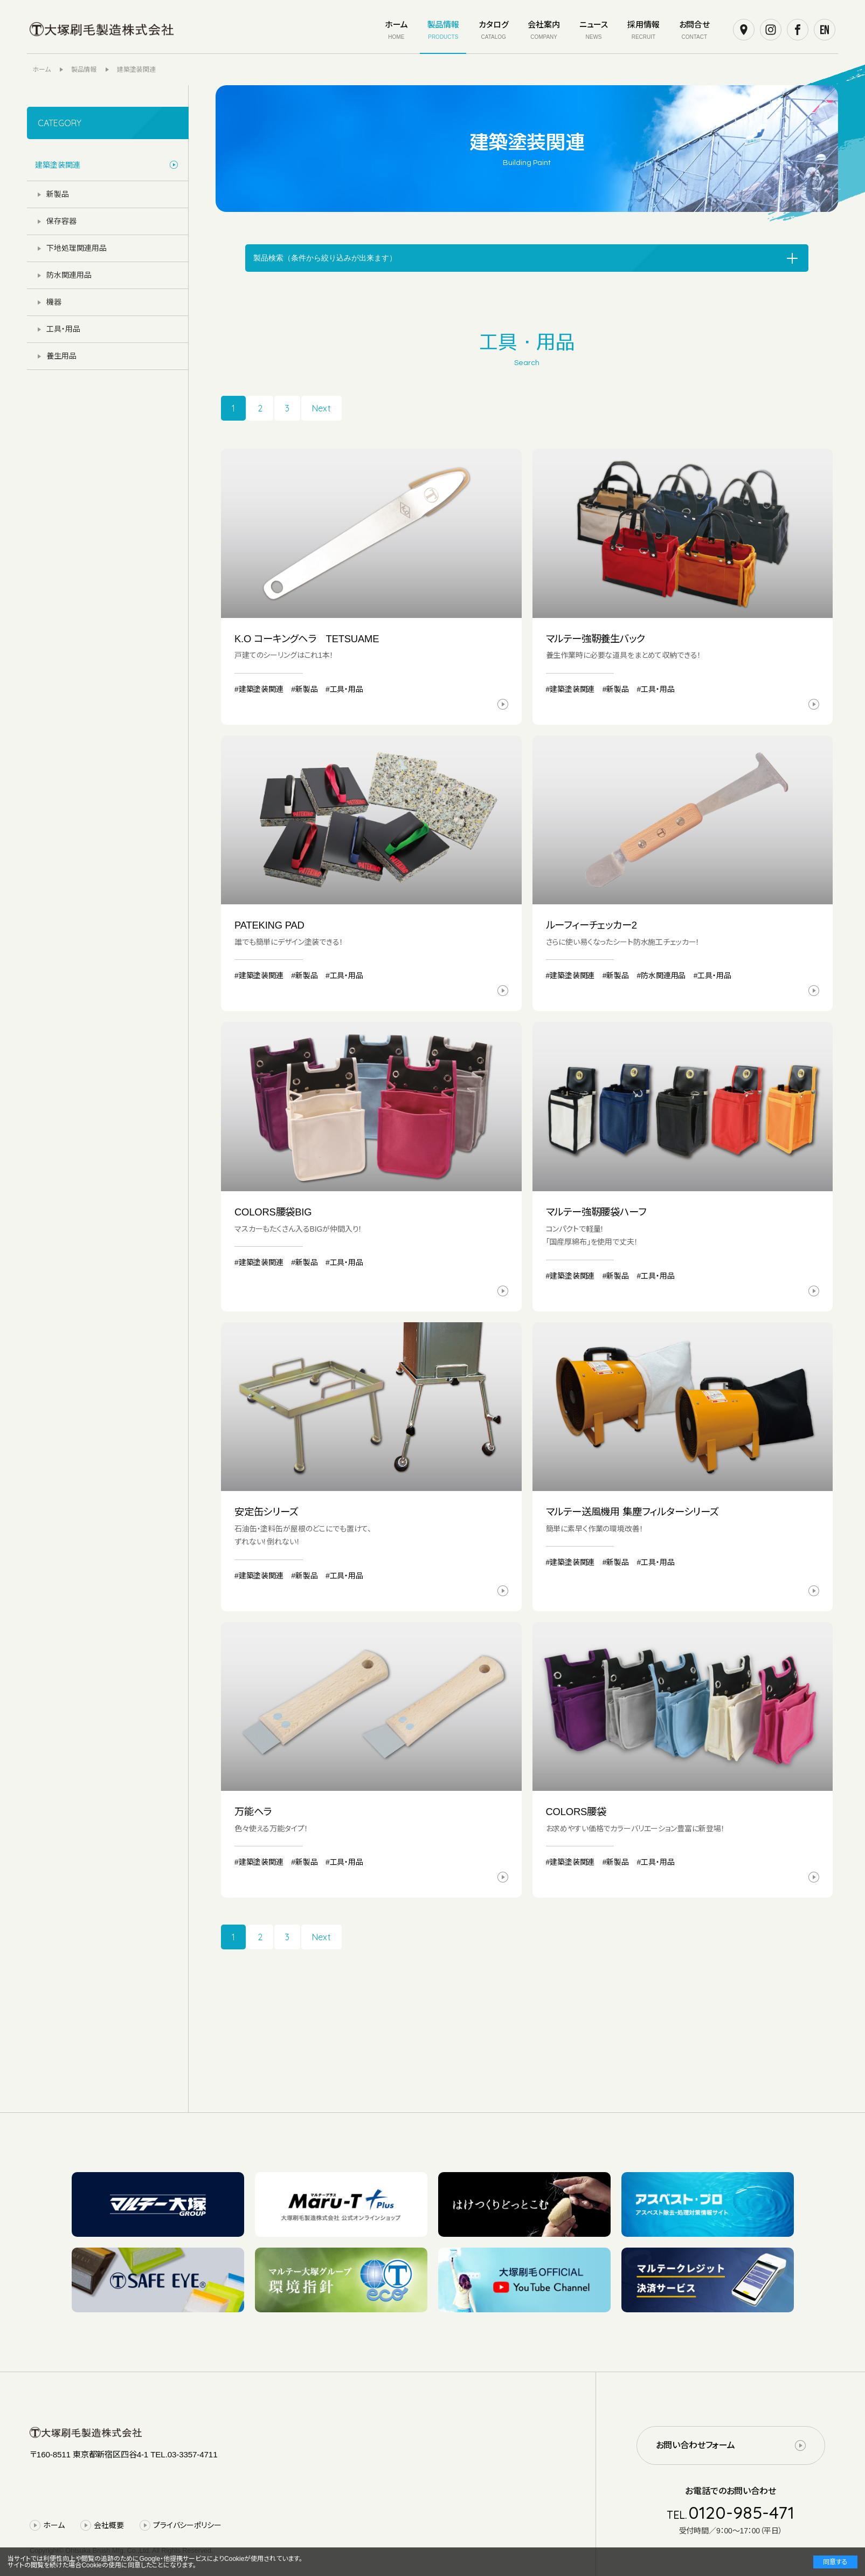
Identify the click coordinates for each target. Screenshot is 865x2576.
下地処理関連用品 (76, 248)
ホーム (54, 2525)
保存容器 (61, 221)
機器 (53, 302)
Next (321, 408)
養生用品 (61, 356)
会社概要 (108, 2525)
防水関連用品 (69, 275)
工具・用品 (63, 329)
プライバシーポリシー (187, 2525)
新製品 (57, 194)
